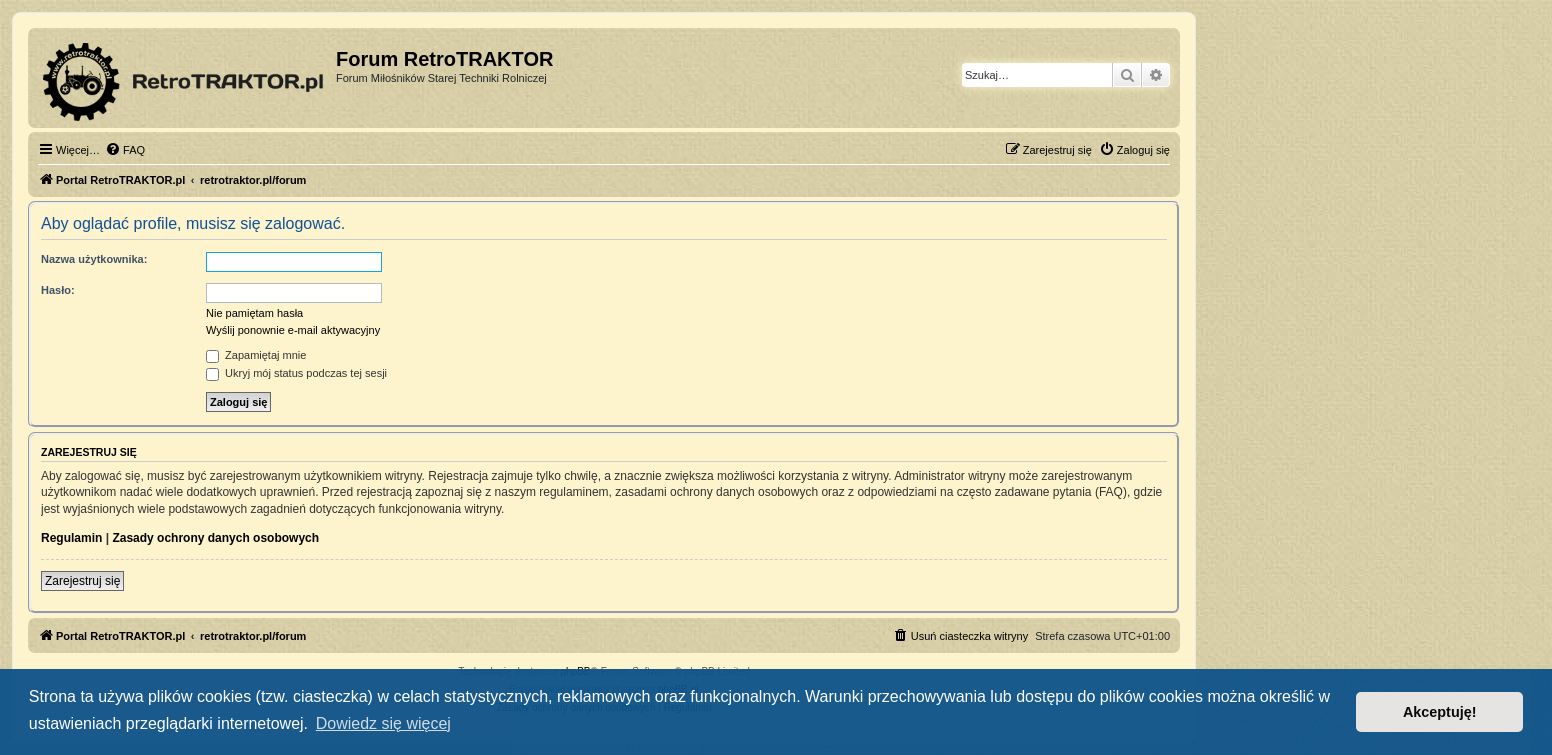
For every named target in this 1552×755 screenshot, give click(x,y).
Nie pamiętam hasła (254, 313)
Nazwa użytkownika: (94, 259)
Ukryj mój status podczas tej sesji (296, 373)
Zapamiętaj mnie (256, 355)
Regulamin (71, 538)
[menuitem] (125, 150)
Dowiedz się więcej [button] (383, 723)
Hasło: (58, 290)
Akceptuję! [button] (1440, 712)
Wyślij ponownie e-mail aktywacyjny (293, 330)
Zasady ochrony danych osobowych (215, 538)
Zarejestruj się (82, 581)
